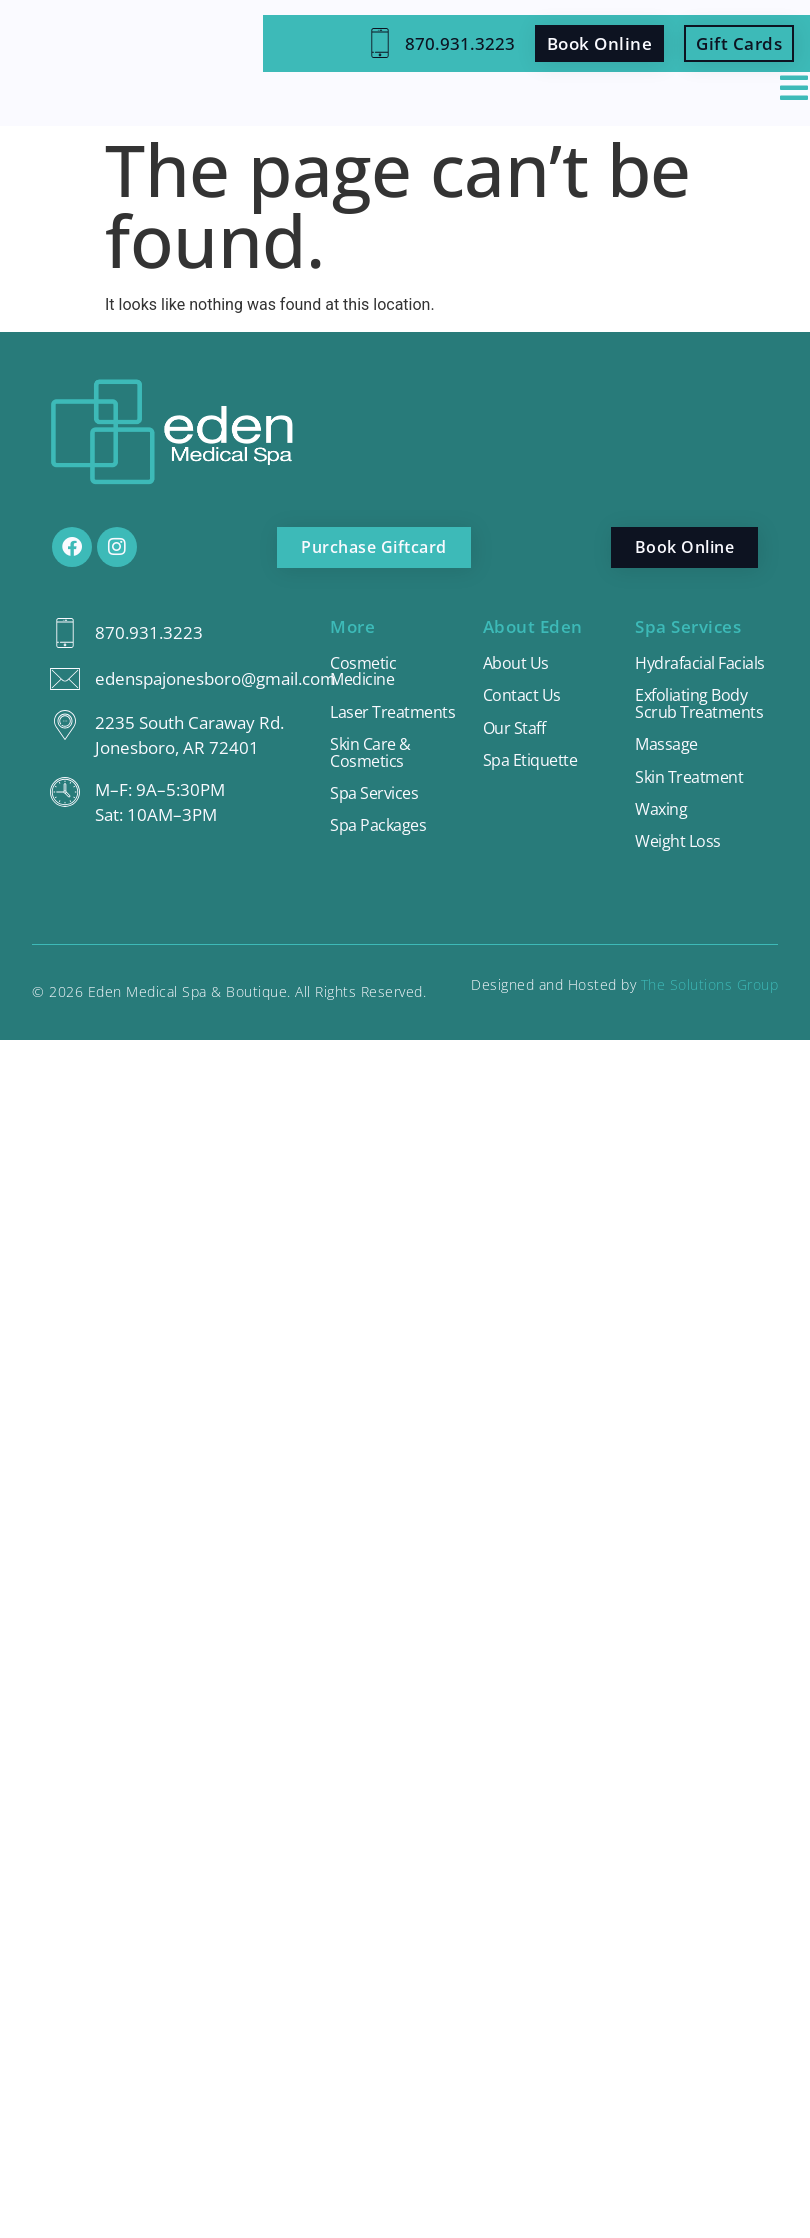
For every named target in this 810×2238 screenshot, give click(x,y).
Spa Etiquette (531, 763)
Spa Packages (379, 830)
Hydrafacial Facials (676, 672)
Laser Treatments (395, 714)
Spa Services (375, 797)
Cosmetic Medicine (364, 672)
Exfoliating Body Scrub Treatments (700, 723)
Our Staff (516, 730)
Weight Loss (679, 863)
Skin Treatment (691, 797)
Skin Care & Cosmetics (372, 756)
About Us (516, 663)
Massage (667, 764)
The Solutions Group (710, 1006)
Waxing (662, 830)
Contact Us (522, 697)
